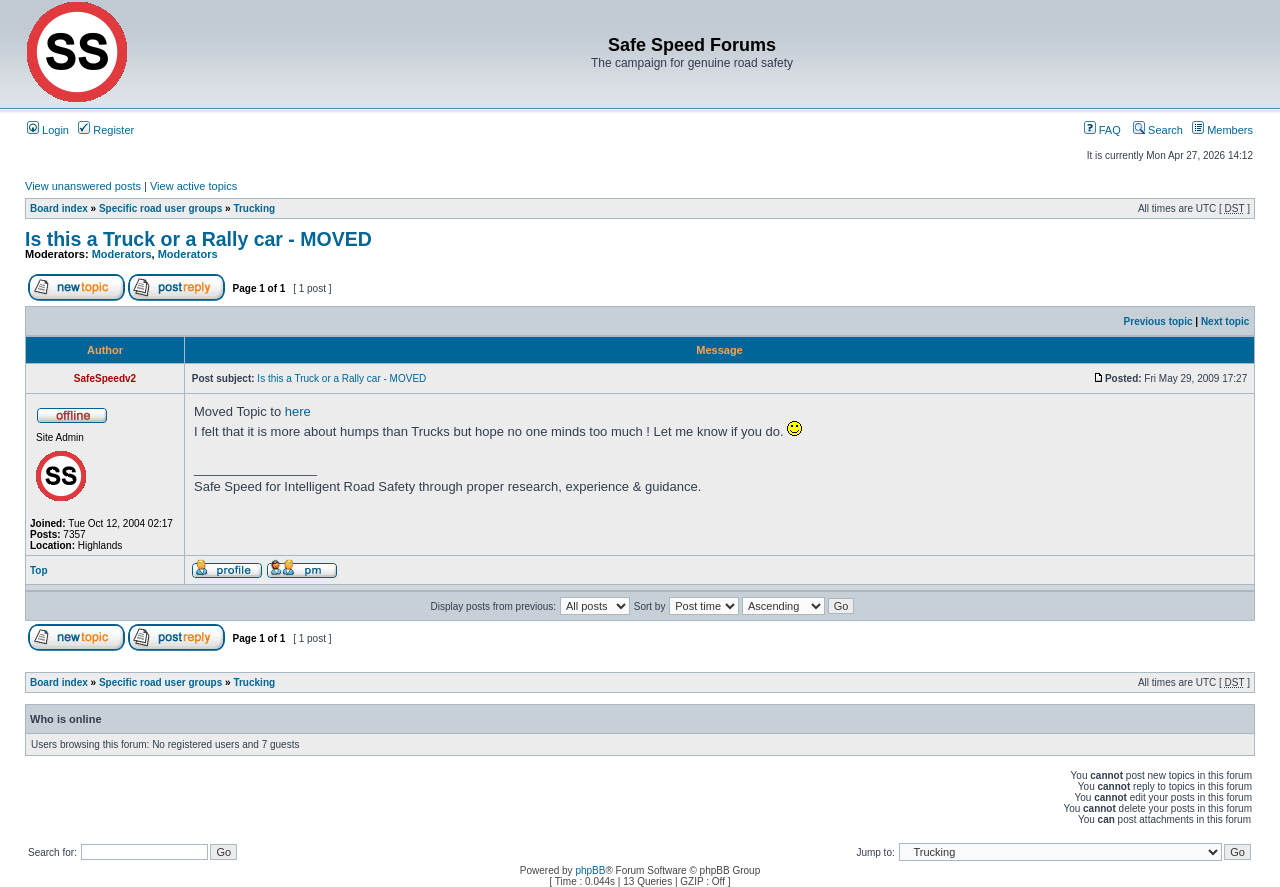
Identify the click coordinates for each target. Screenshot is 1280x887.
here (298, 411)
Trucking (254, 208)
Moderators (122, 254)
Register (106, 130)
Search (1158, 130)
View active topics (193, 186)
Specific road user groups (160, 208)
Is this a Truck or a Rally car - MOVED (198, 239)
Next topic (1225, 321)
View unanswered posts (83, 186)
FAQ (1102, 130)
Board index (59, 208)
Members (1222, 130)
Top (39, 570)
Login (48, 130)
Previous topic (1158, 321)
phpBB (590, 870)
